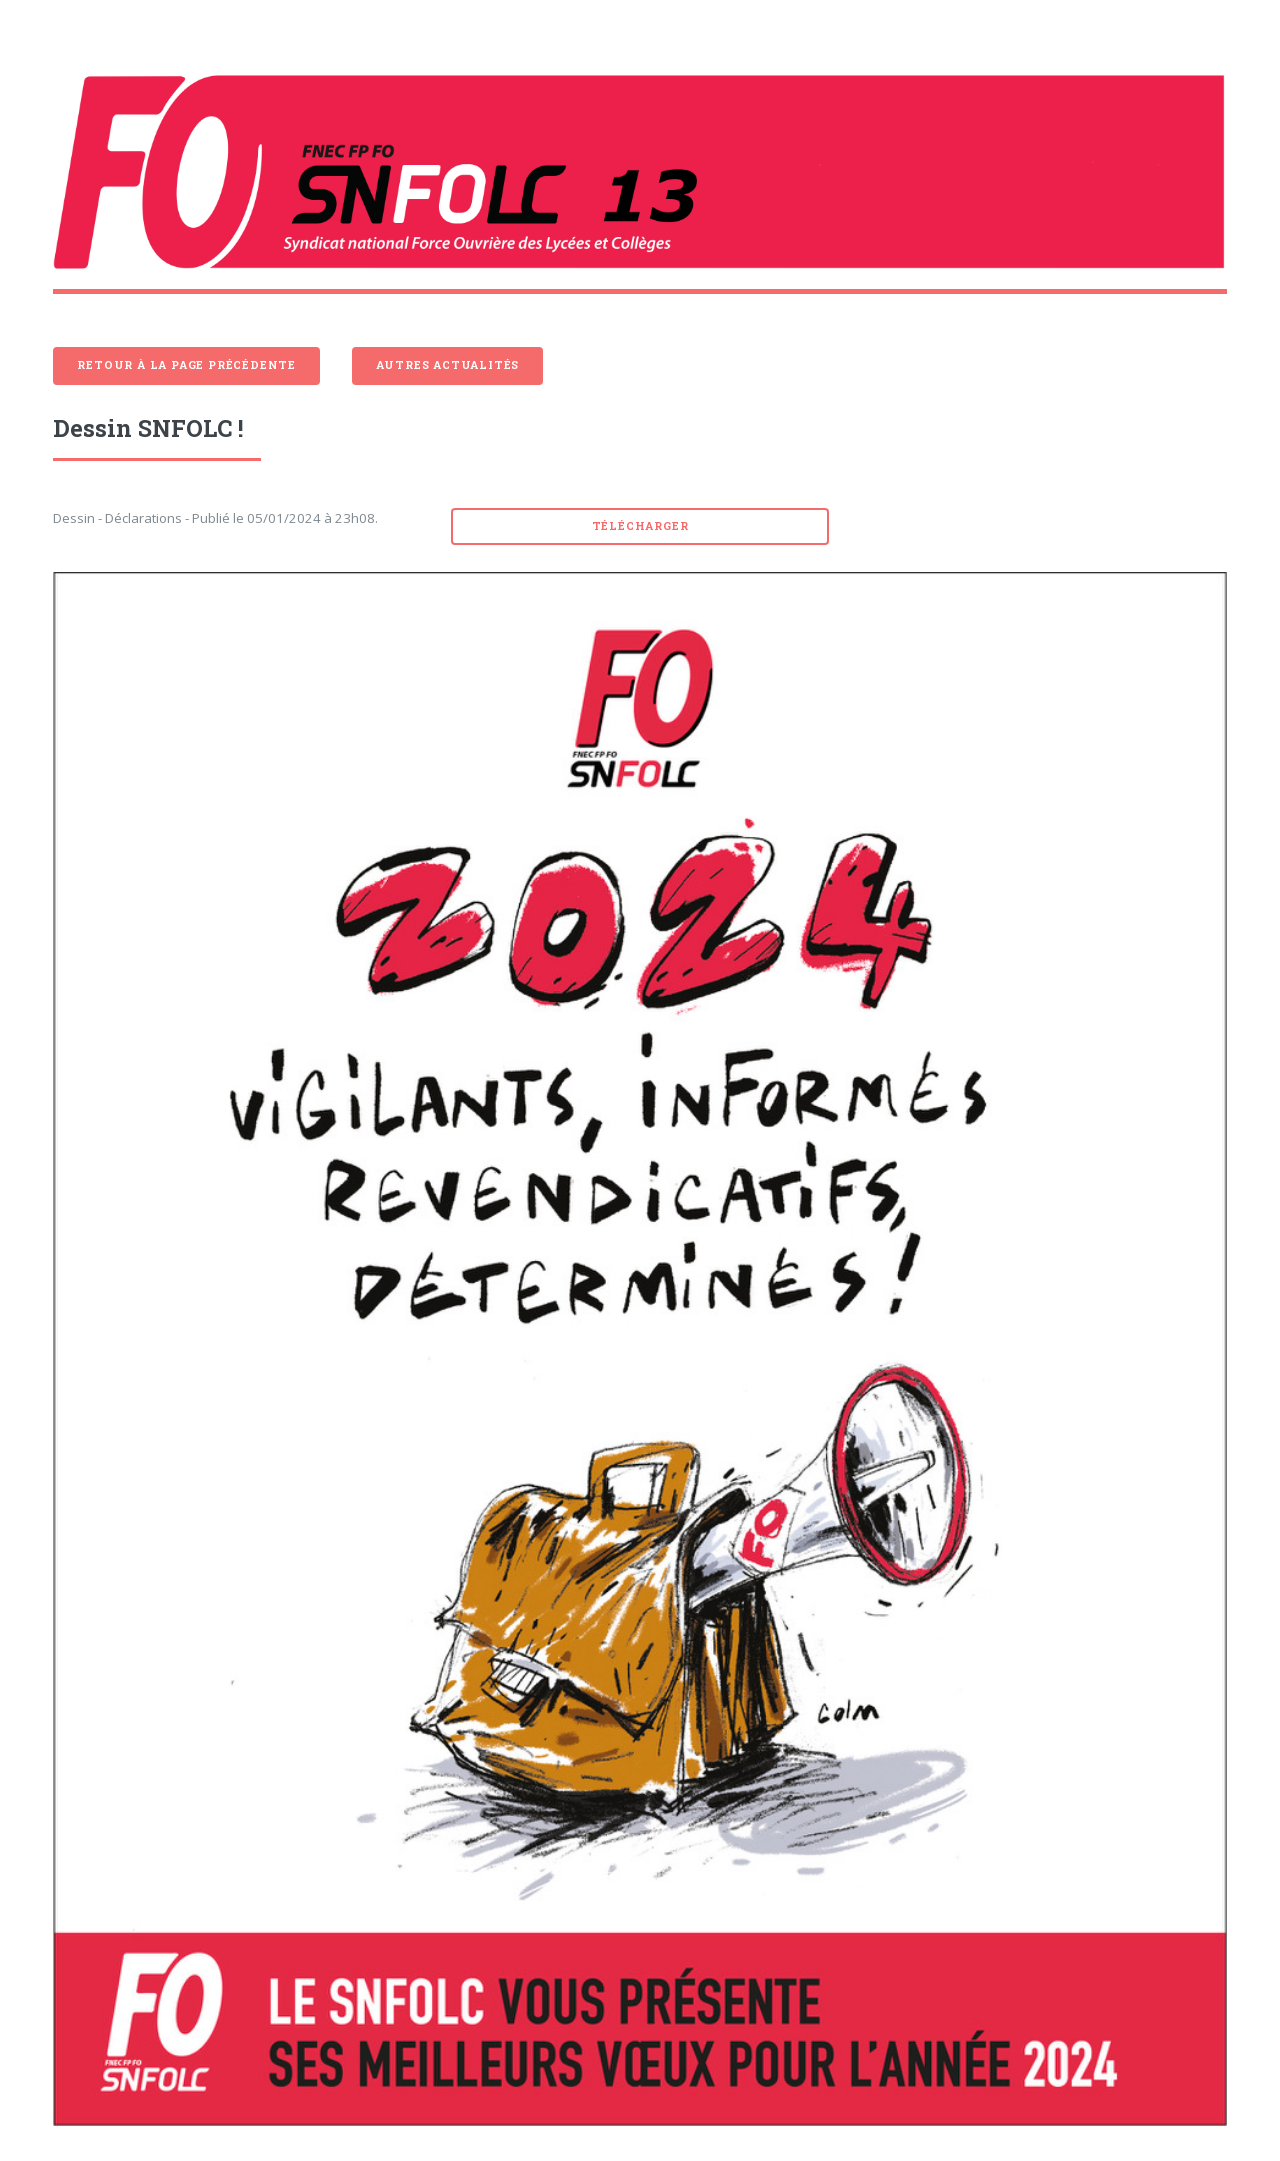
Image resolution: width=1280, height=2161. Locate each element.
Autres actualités (448, 365)
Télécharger (640, 526)
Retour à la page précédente (186, 365)
